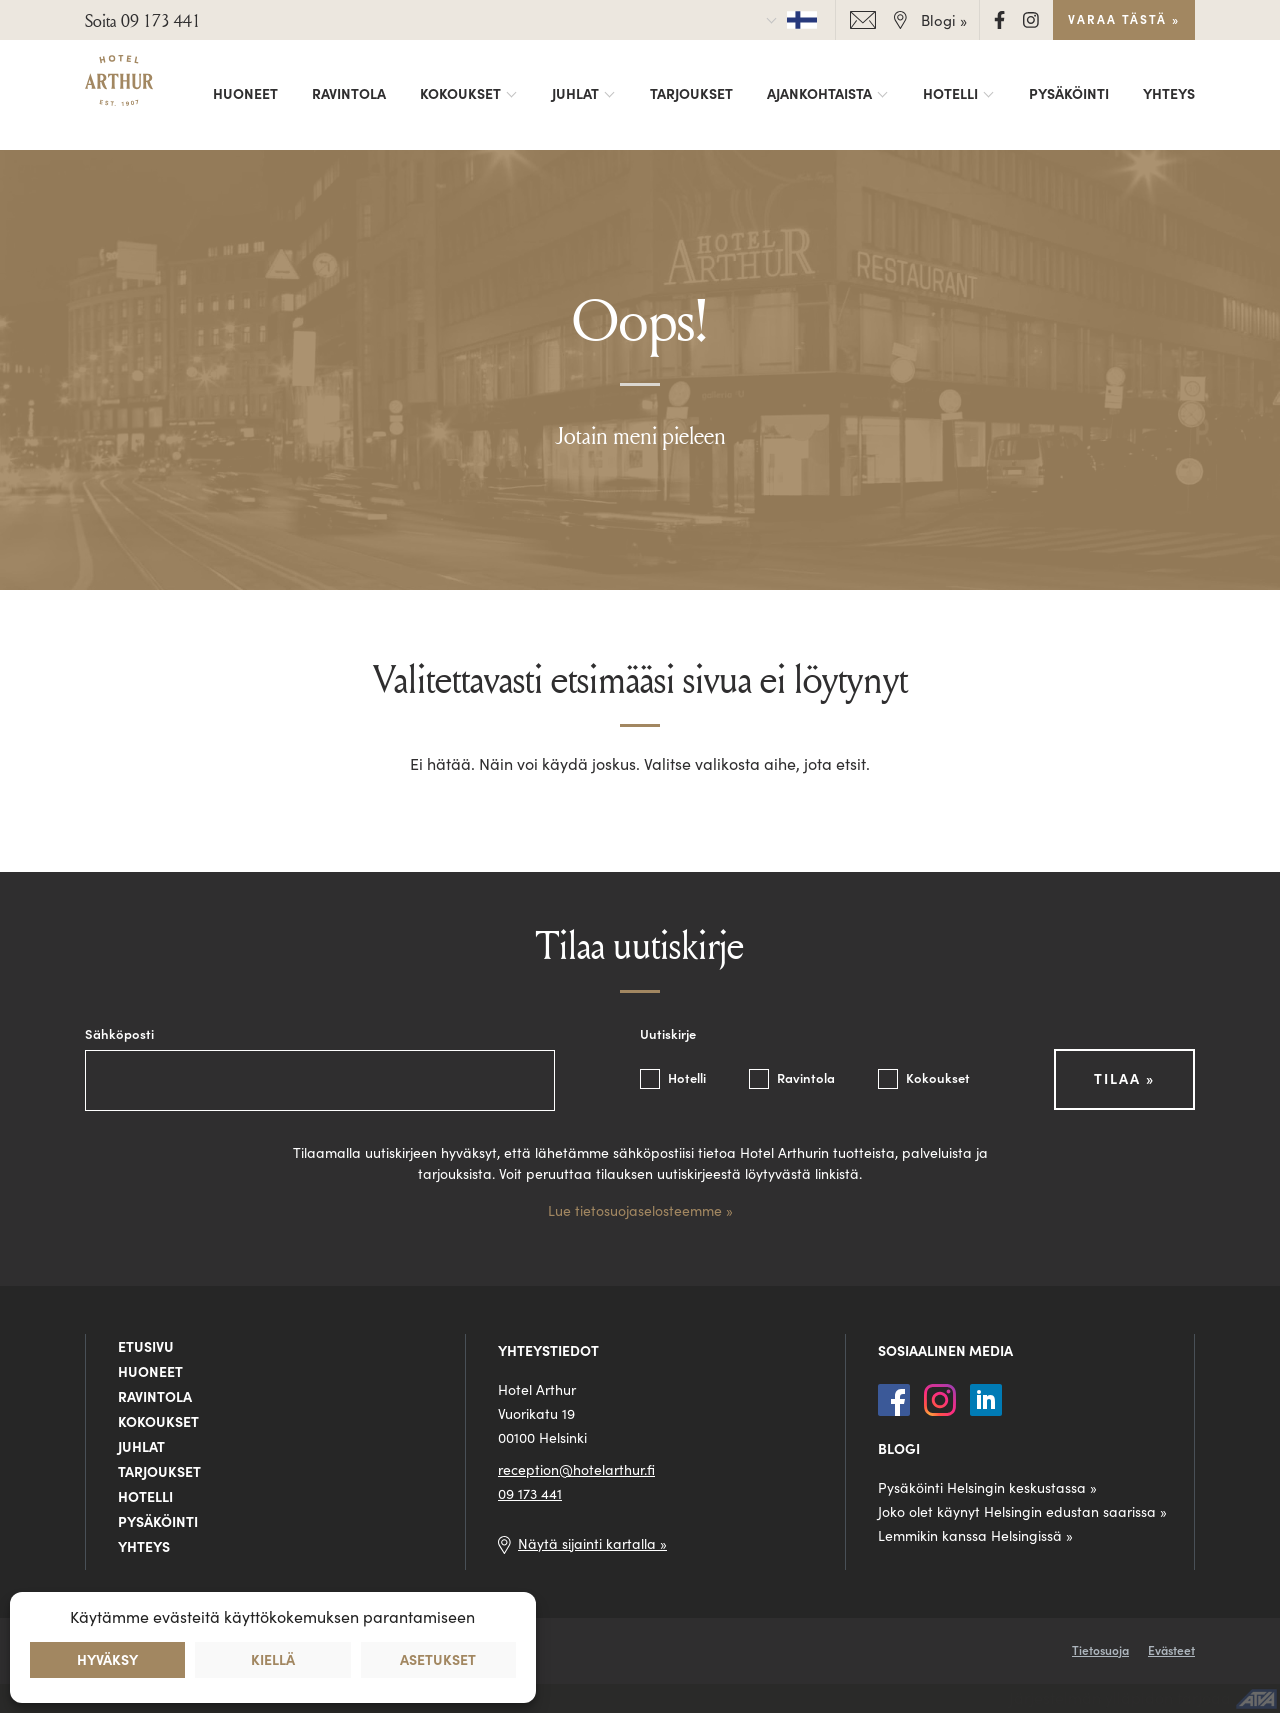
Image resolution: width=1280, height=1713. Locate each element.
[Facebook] (1001, 18)
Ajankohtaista (819, 94)
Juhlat (575, 94)
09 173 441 (530, 1494)
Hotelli (950, 94)
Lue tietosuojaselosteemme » (640, 1211)
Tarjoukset (691, 94)
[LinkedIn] (986, 1397)
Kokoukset (460, 94)
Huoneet (245, 94)
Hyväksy (107, 1660)
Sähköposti (119, 1034)
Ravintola (349, 94)
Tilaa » (1124, 1079)
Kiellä (273, 1660)
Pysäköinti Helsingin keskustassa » (987, 1488)
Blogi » (944, 20)
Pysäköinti (1069, 94)
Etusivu (146, 1347)
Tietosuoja (1100, 1650)
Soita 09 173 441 (143, 20)
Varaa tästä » (1124, 19)
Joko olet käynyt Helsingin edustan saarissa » (1022, 1512)
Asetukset (438, 1660)
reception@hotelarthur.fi (576, 1470)
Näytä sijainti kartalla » (592, 1544)
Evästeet (1171, 1650)
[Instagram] (1031, 18)
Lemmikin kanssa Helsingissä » (975, 1536)
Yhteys (1169, 94)
